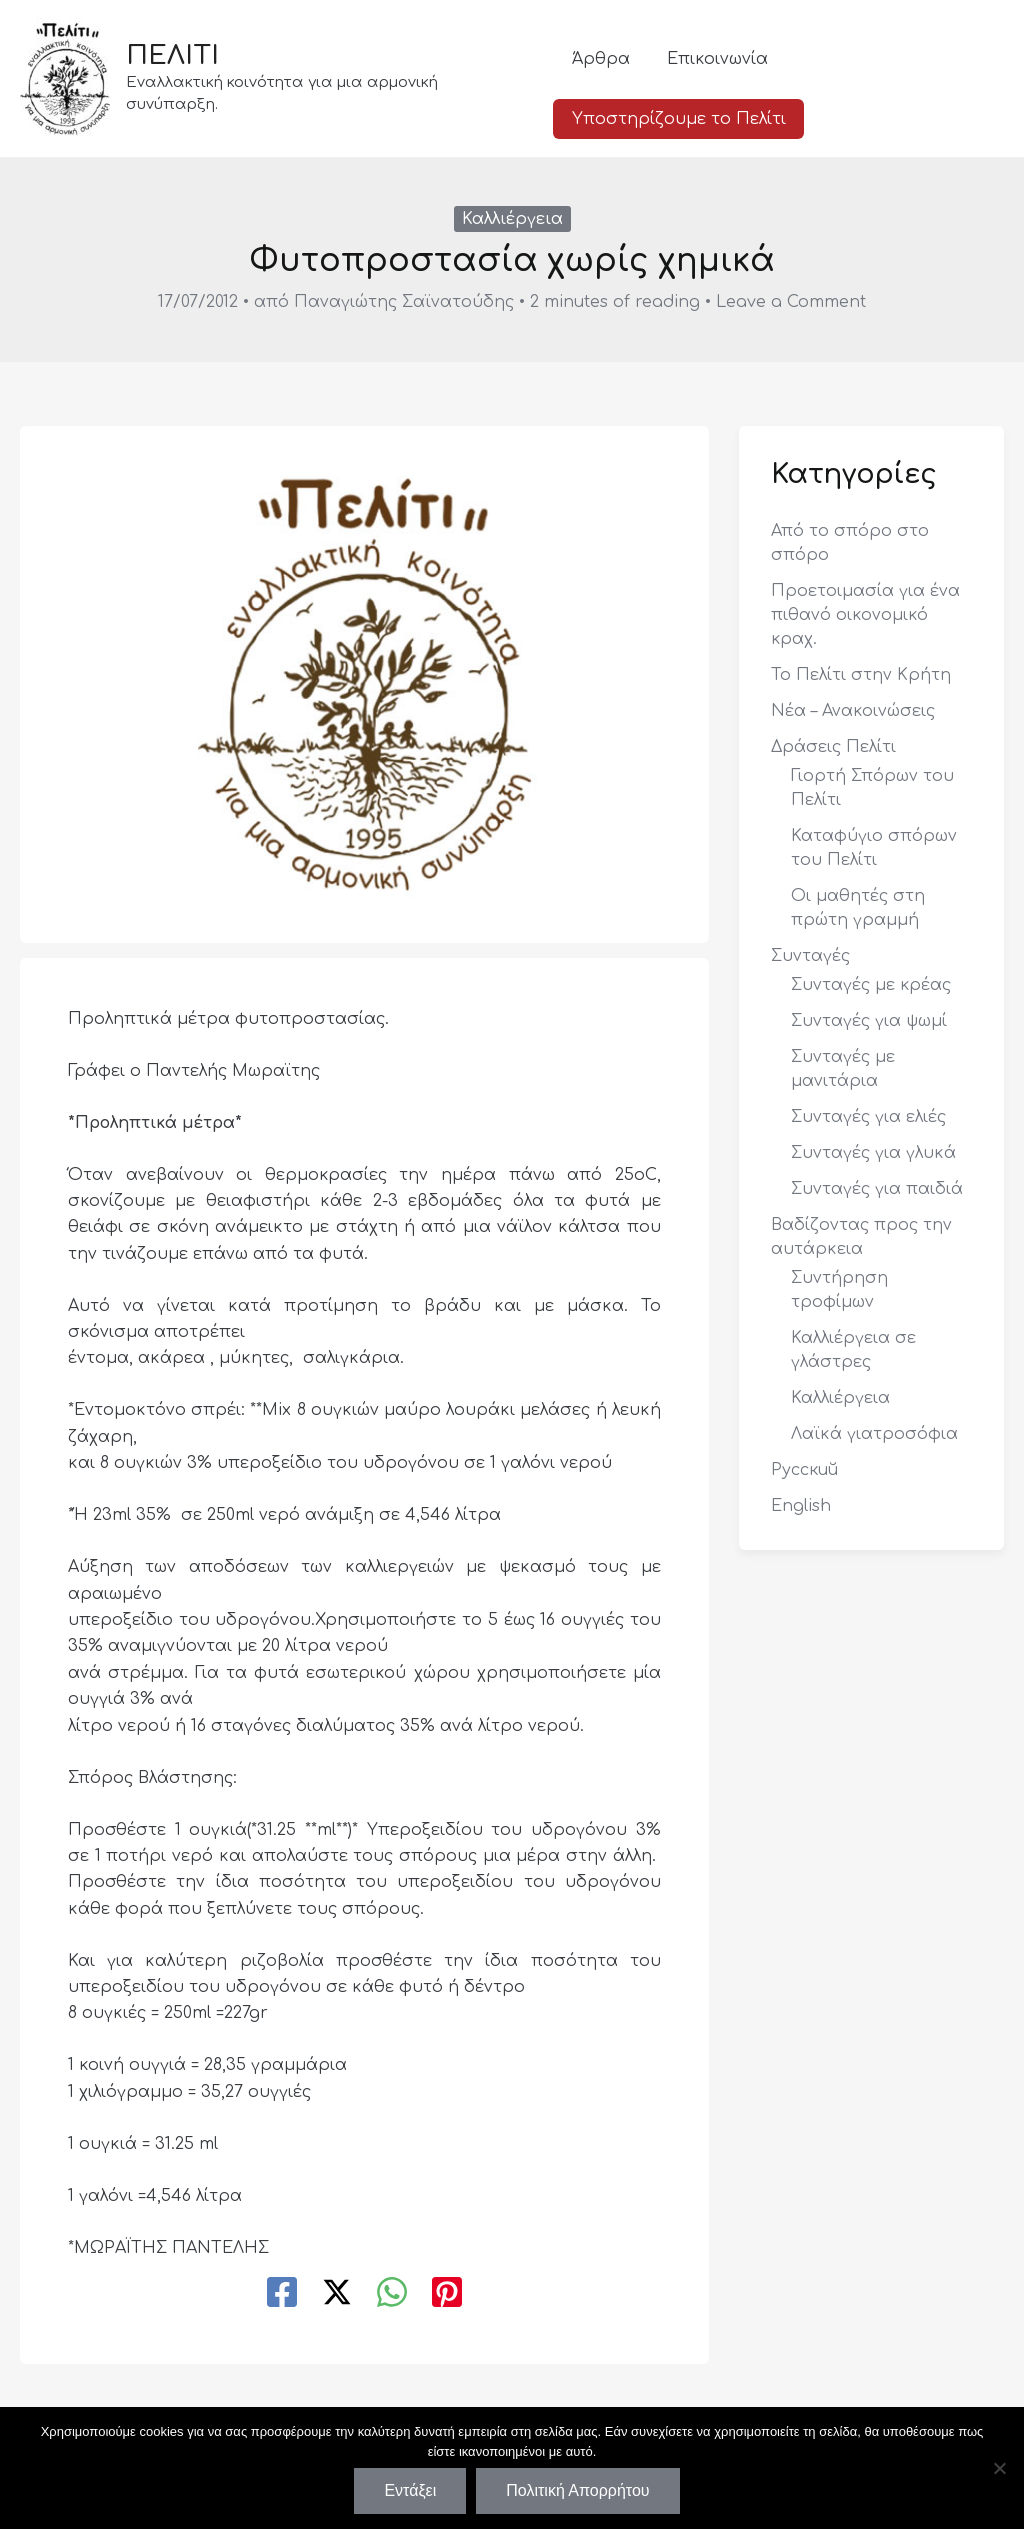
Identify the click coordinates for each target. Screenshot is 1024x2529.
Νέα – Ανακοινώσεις (853, 711)
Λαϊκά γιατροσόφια (874, 1434)
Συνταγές (810, 956)
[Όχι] (999, 2468)
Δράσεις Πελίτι (833, 747)
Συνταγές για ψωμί (869, 1021)
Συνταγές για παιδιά (877, 1189)
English (801, 1506)
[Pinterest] (447, 2294)
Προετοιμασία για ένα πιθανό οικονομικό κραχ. (865, 615)
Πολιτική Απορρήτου (577, 2490)
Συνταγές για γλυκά (873, 1153)
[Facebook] (282, 2294)
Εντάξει (410, 2490)
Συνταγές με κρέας (871, 985)
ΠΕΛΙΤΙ (172, 66)
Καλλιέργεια (512, 219)
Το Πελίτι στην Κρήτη (861, 675)
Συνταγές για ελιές (868, 1117)
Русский (804, 1470)
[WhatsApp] (392, 2294)
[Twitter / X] (337, 2294)
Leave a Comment (791, 302)
